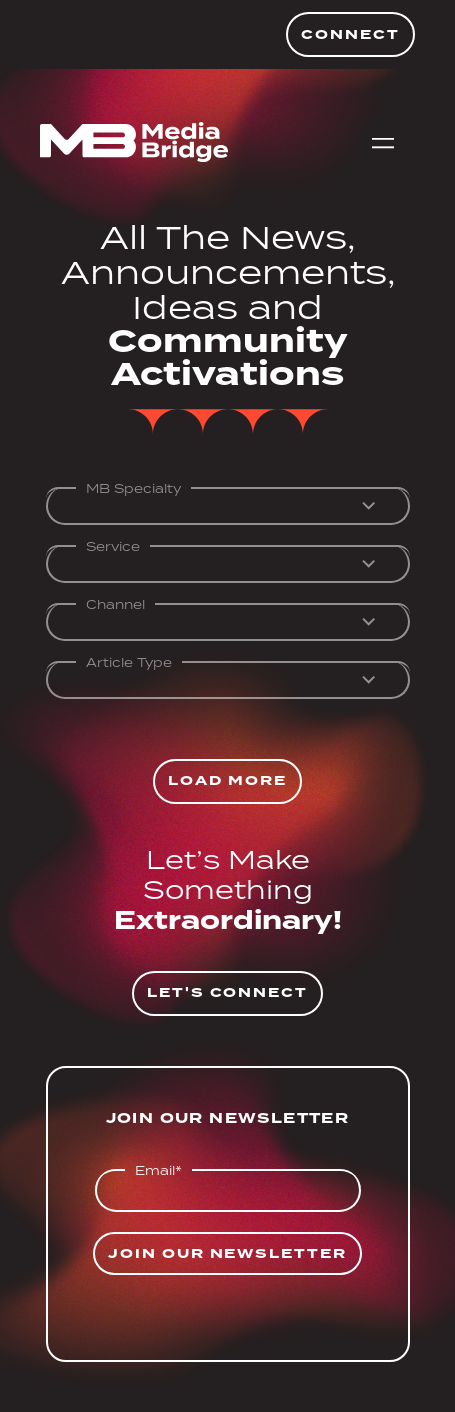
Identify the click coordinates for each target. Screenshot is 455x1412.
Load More (227, 780)
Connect (350, 34)
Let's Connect (227, 992)
